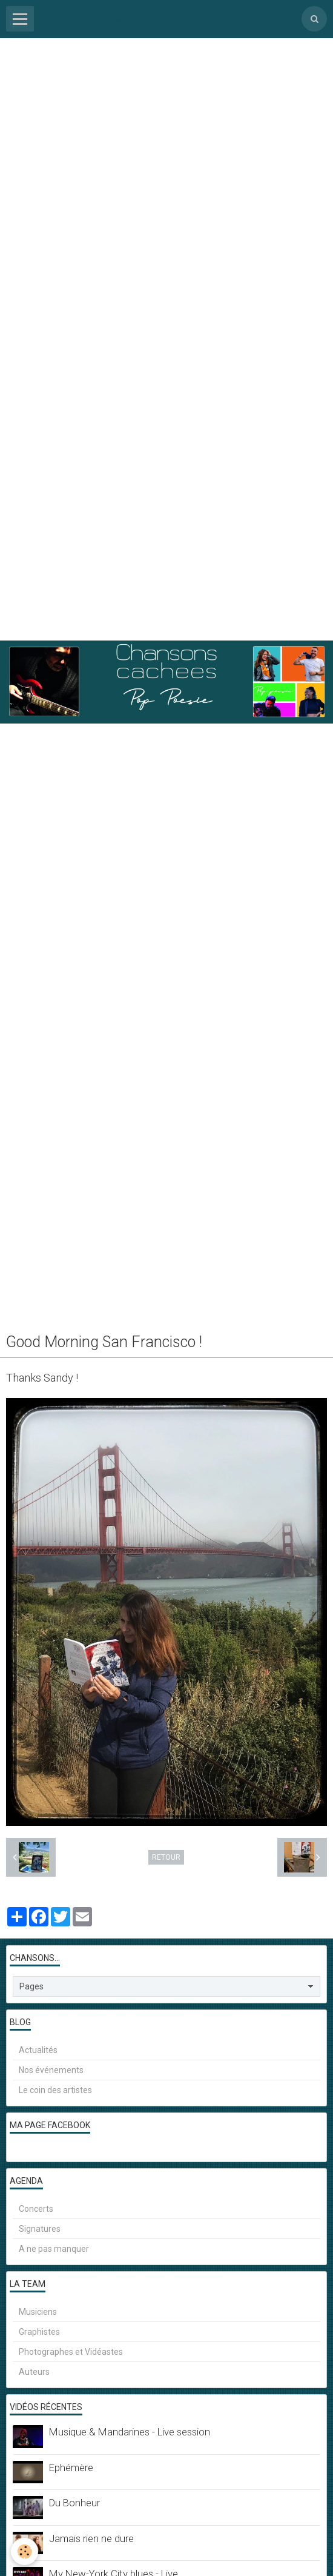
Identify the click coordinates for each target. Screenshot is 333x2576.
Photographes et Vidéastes (71, 2352)
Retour (166, 1857)
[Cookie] (24, 2551)
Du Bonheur (74, 2503)
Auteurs (34, 2372)
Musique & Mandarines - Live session (129, 2432)
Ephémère (71, 2467)
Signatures (40, 2229)
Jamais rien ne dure (91, 2538)
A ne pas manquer (54, 2249)
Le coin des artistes (55, 2090)
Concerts (36, 2209)
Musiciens (38, 2312)
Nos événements (51, 2070)
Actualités (38, 2050)
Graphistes (39, 2332)
